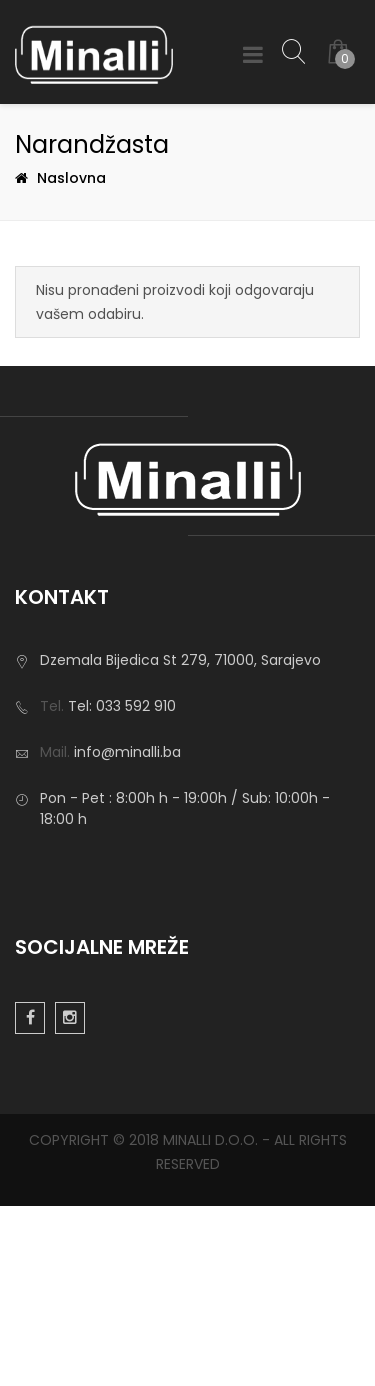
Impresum (51, 943)
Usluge (38, 973)
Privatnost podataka (85, 913)
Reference (51, 1033)
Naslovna (71, 178)
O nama (44, 883)
